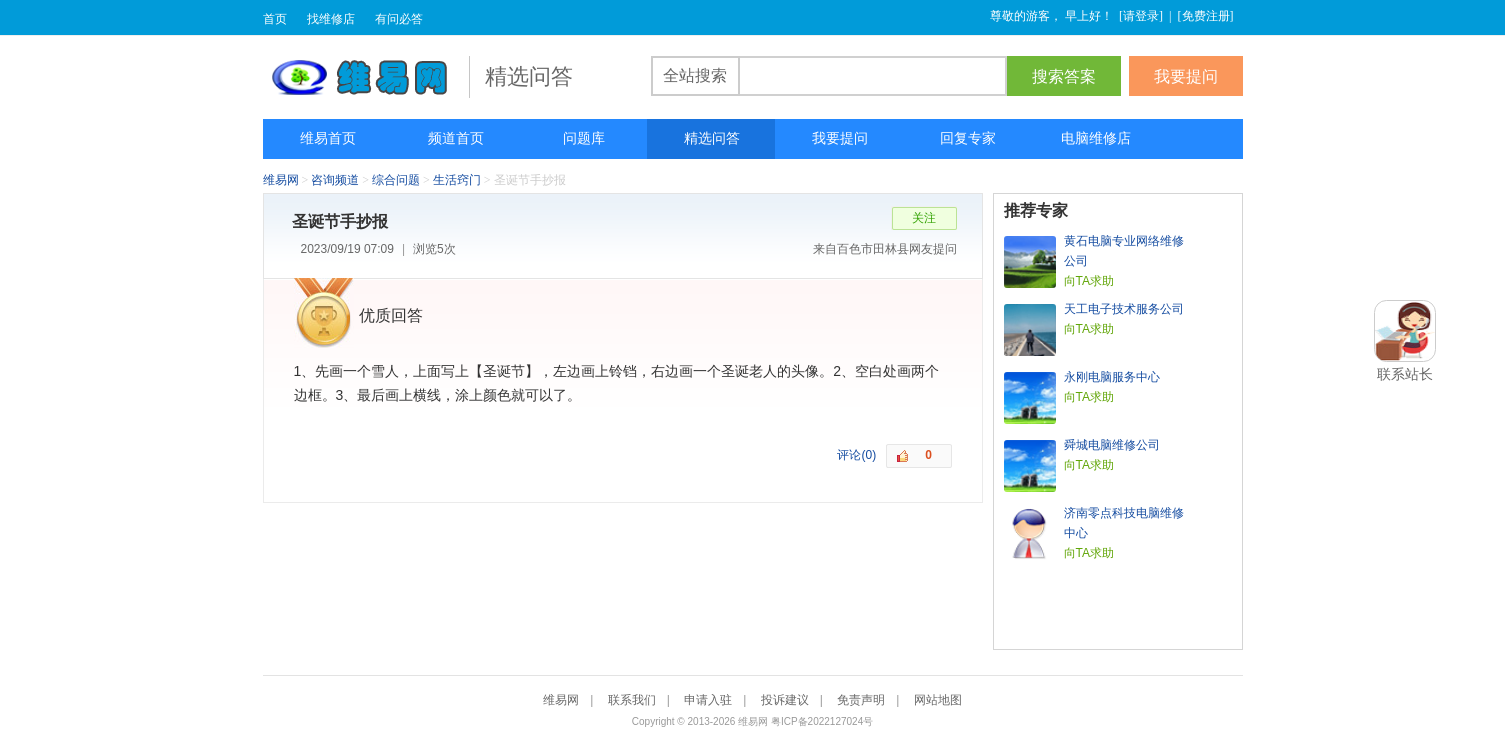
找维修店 (331, 19)
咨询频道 (335, 180)
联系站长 (1405, 374)
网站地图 (938, 700)
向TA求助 (1089, 281)
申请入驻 (708, 700)
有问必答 (399, 19)
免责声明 (861, 700)
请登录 (1141, 16)
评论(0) (856, 455)
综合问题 (396, 180)
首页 (275, 19)
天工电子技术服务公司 (1124, 309)
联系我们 (632, 700)
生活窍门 (457, 180)
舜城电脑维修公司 (1112, 445)
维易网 (366, 77)
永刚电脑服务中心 (1112, 377)
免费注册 (1206, 16)
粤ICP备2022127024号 (822, 721)
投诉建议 (785, 700)
